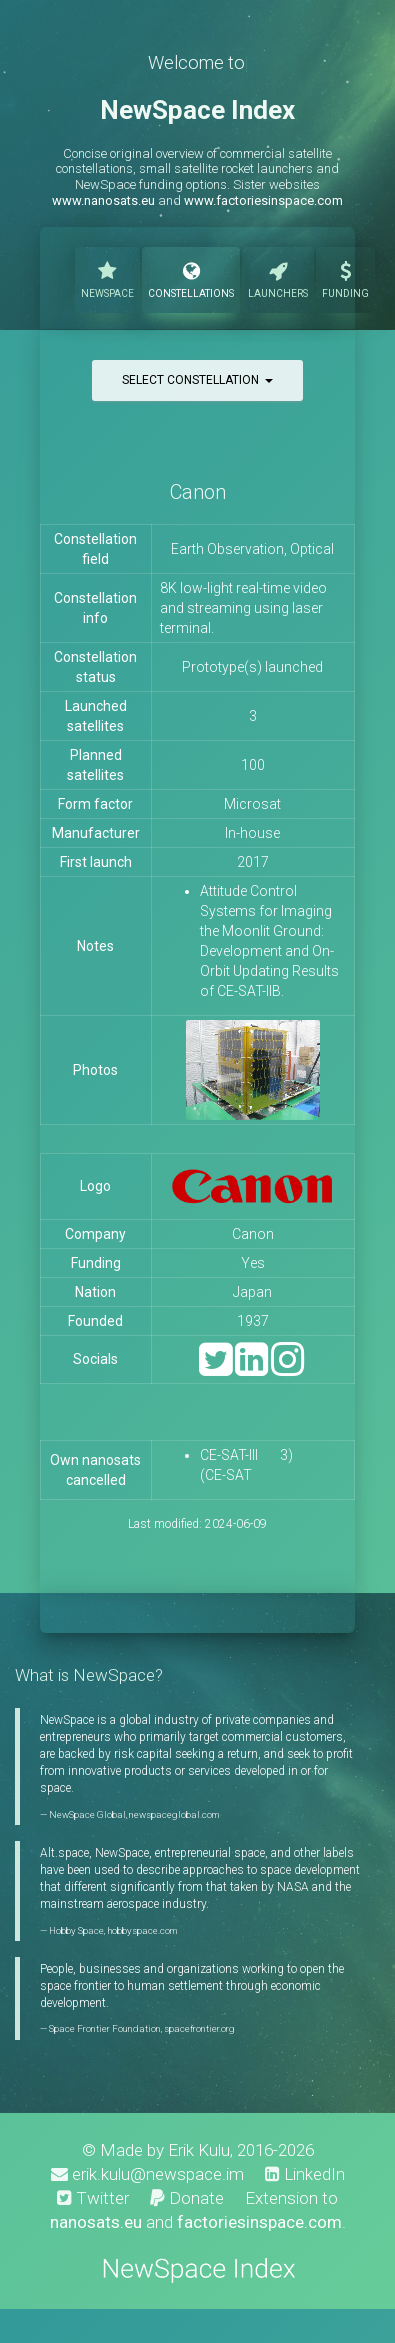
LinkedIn (305, 2174)
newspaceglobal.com (174, 1814)
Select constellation (197, 380)
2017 (253, 862)
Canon (198, 492)
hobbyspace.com (142, 1930)
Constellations (191, 278)
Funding (345, 278)
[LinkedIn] (251, 1368)
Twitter (93, 2198)
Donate (187, 2198)
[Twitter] (215, 1368)
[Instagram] (287, 1368)
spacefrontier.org (199, 2028)
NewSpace (107, 278)
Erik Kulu (199, 2150)
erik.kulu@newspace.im (147, 2174)
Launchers (278, 278)
